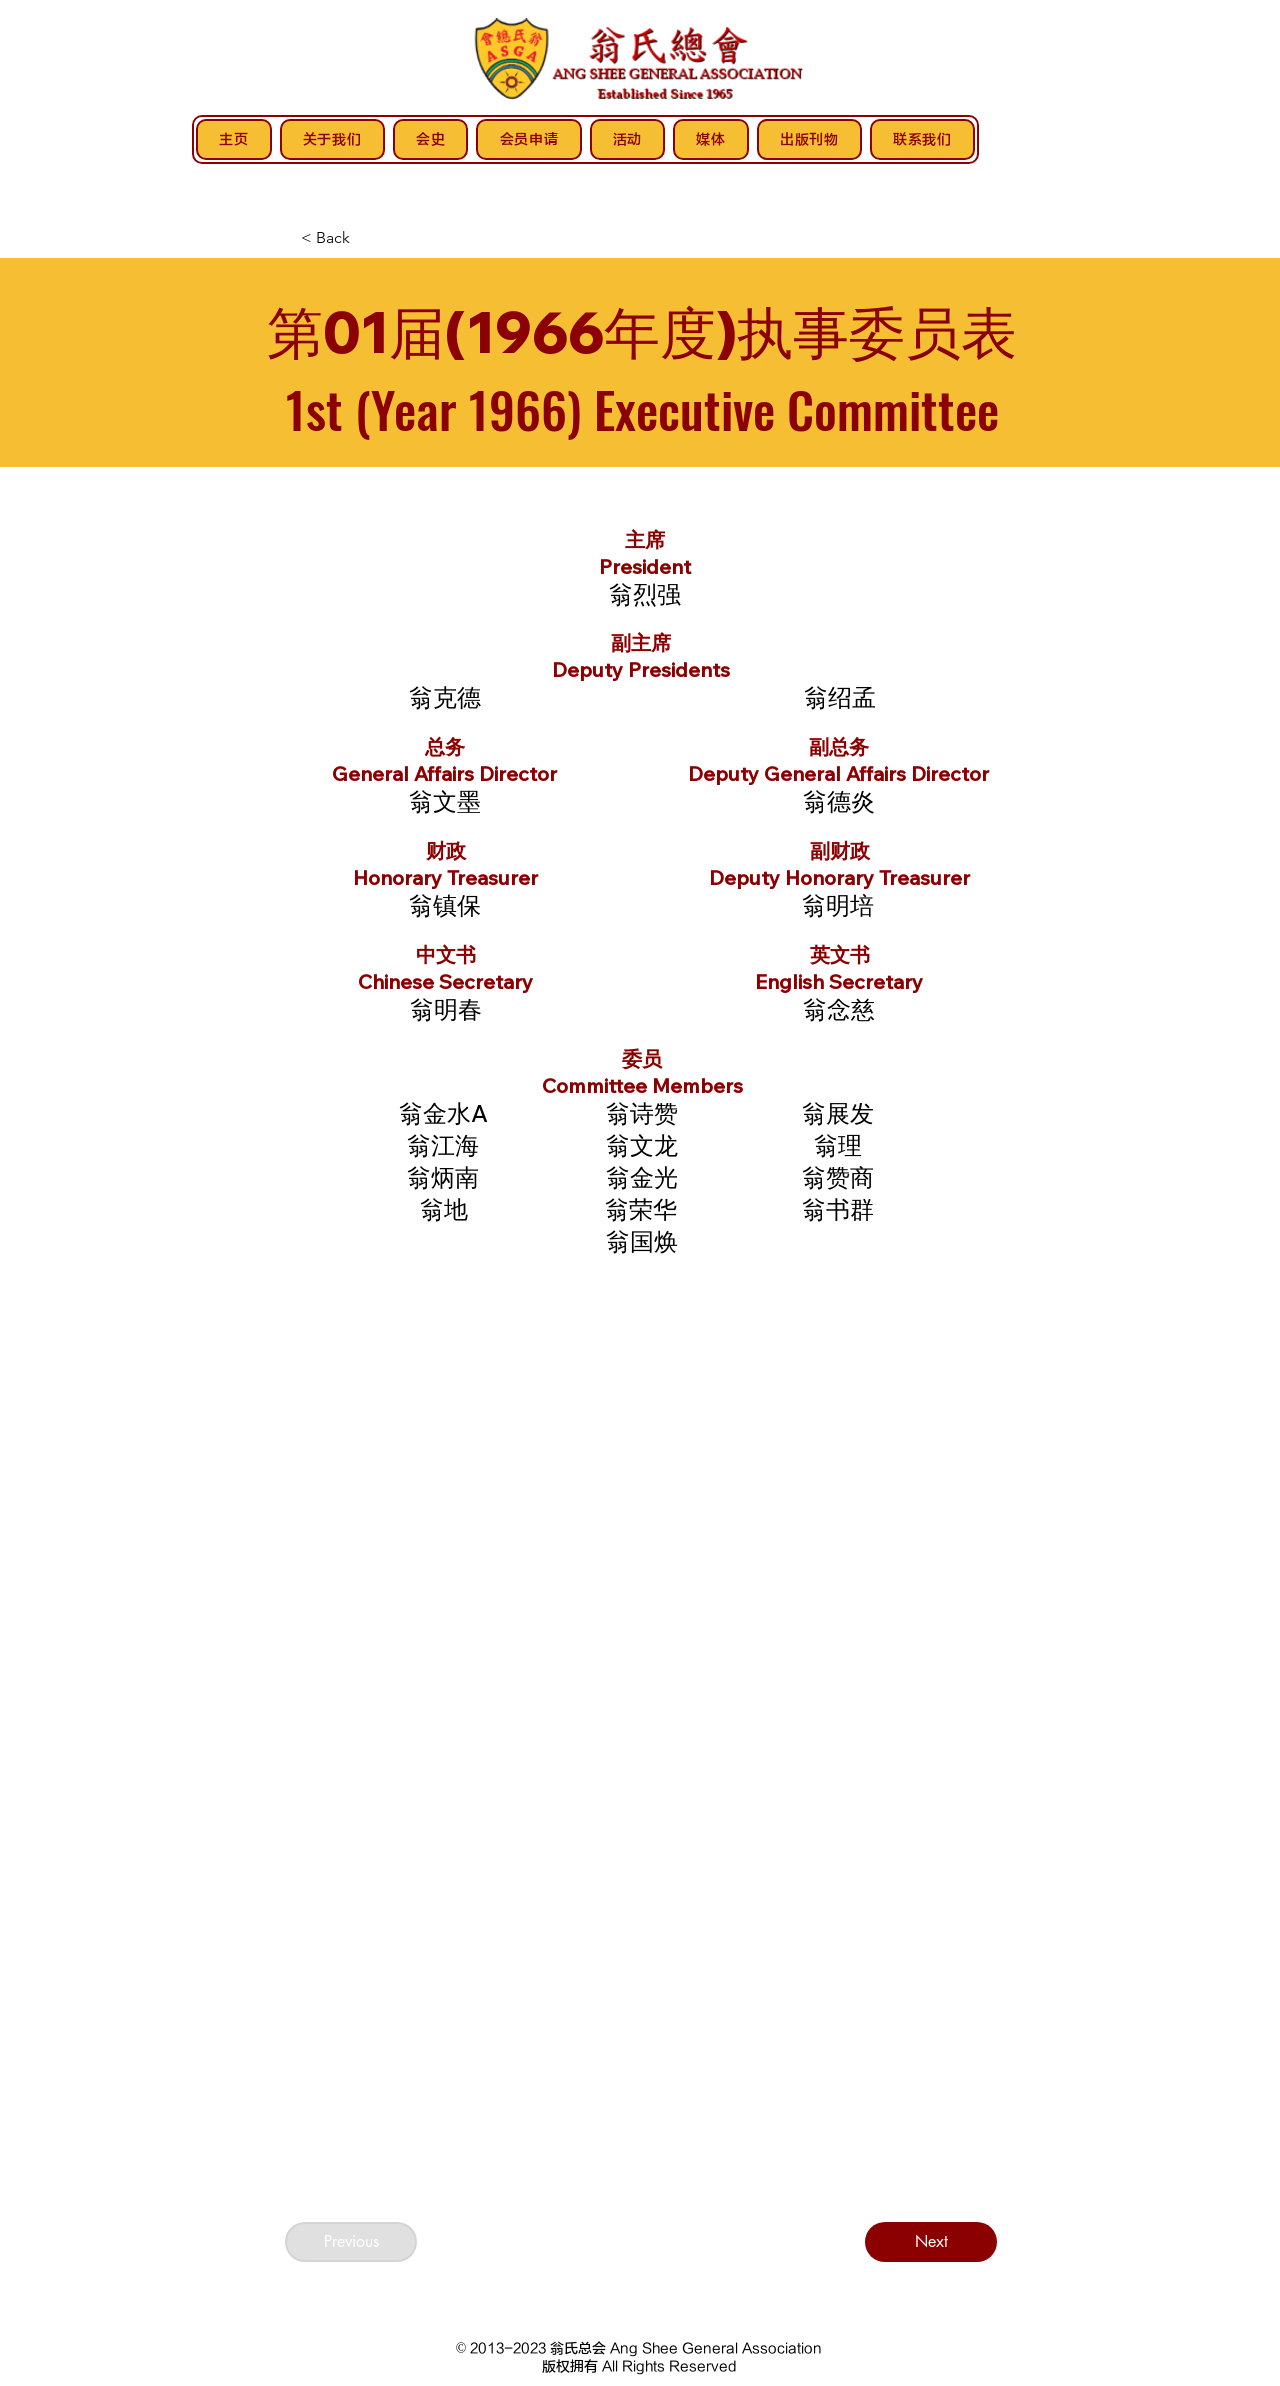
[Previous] (351, 2242)
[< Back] (367, 238)
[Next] (931, 2242)
